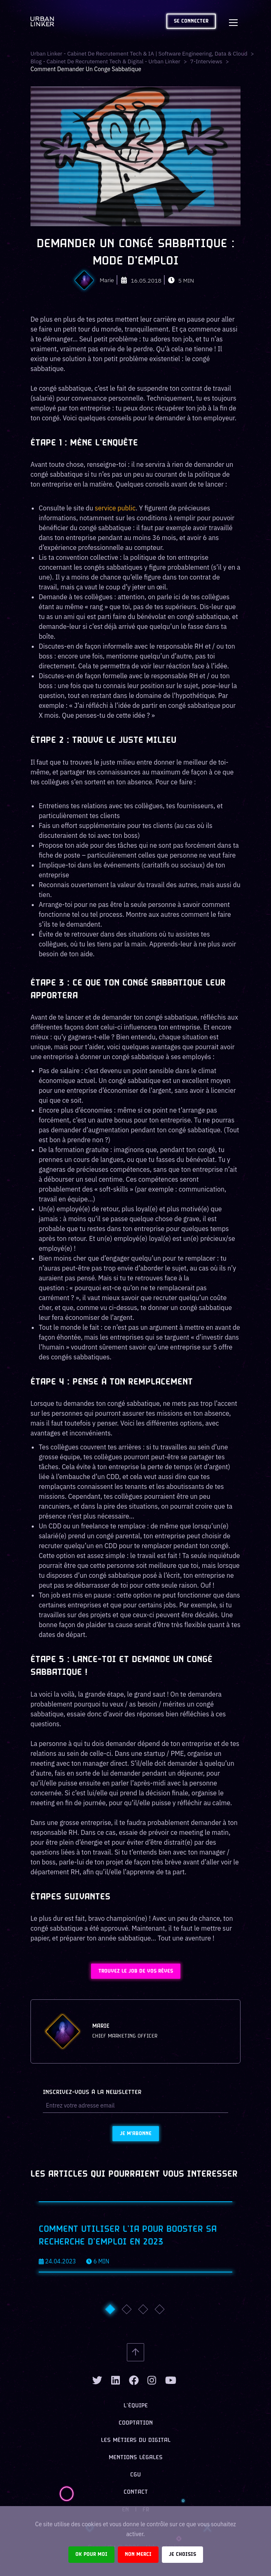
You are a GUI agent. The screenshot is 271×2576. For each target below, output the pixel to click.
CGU (135, 2475)
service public (115, 508)
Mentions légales (136, 2458)
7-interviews (212, 61)
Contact (136, 2492)
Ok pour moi (91, 2554)
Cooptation (136, 2423)
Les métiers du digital (136, 2440)
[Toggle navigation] (233, 21)
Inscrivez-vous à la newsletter (92, 2092)
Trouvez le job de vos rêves (135, 1971)
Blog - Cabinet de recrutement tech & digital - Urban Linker (107, 61)
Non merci (138, 2554)
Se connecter (191, 21)
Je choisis (182, 2554)
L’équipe (136, 2406)
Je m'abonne (136, 2133)
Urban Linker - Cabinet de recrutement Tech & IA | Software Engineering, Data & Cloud (142, 53)
